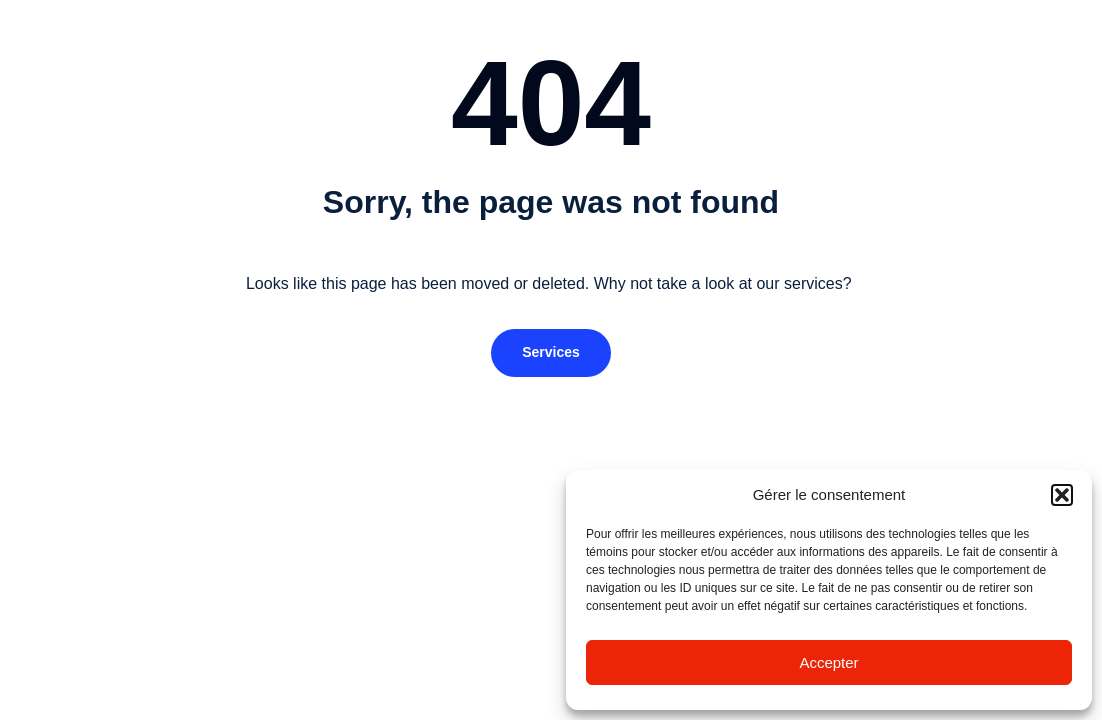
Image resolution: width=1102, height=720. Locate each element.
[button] (1062, 495)
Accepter (828, 662)
